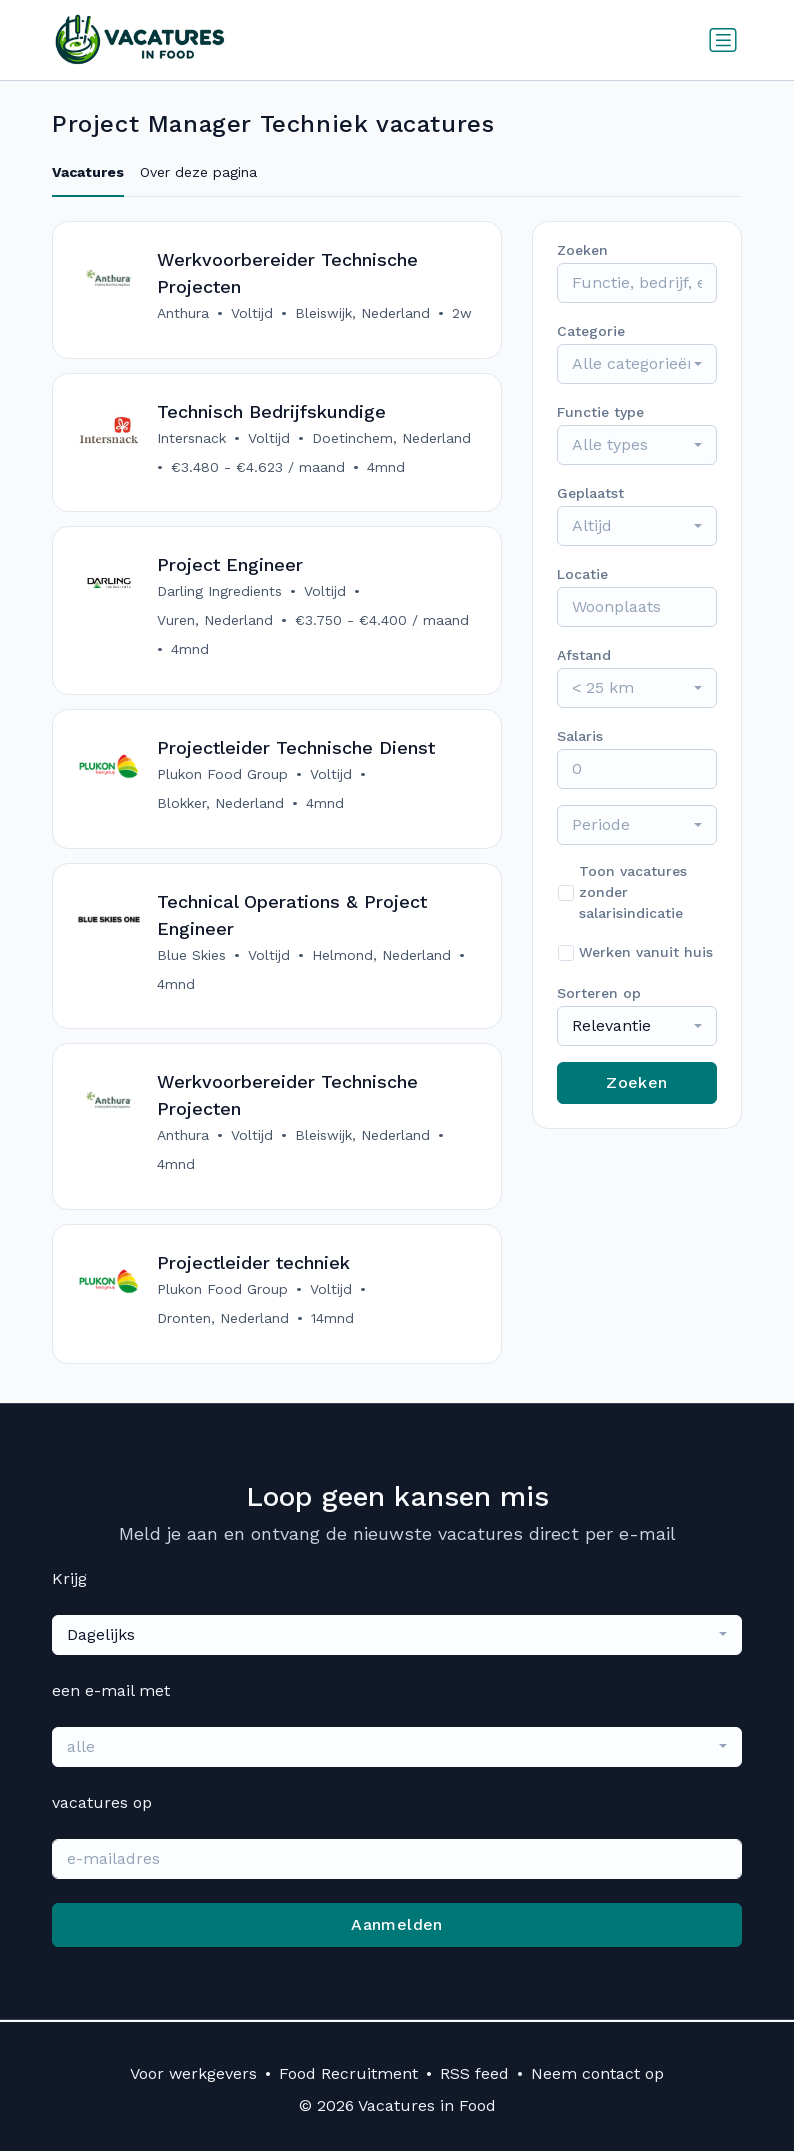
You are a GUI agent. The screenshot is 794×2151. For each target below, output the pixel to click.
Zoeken (636, 1082)
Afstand (584, 655)
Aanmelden (397, 1926)
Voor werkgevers (193, 2073)
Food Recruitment (348, 2073)
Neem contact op (597, 2073)
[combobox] (637, 364)
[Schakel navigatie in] (723, 40)
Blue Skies (191, 956)
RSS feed (474, 2073)
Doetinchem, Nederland (391, 438)
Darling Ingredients (219, 592)
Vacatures (88, 172)
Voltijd (252, 313)
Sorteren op (599, 993)
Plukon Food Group (222, 775)
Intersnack (191, 438)
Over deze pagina (198, 172)
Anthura (183, 313)
